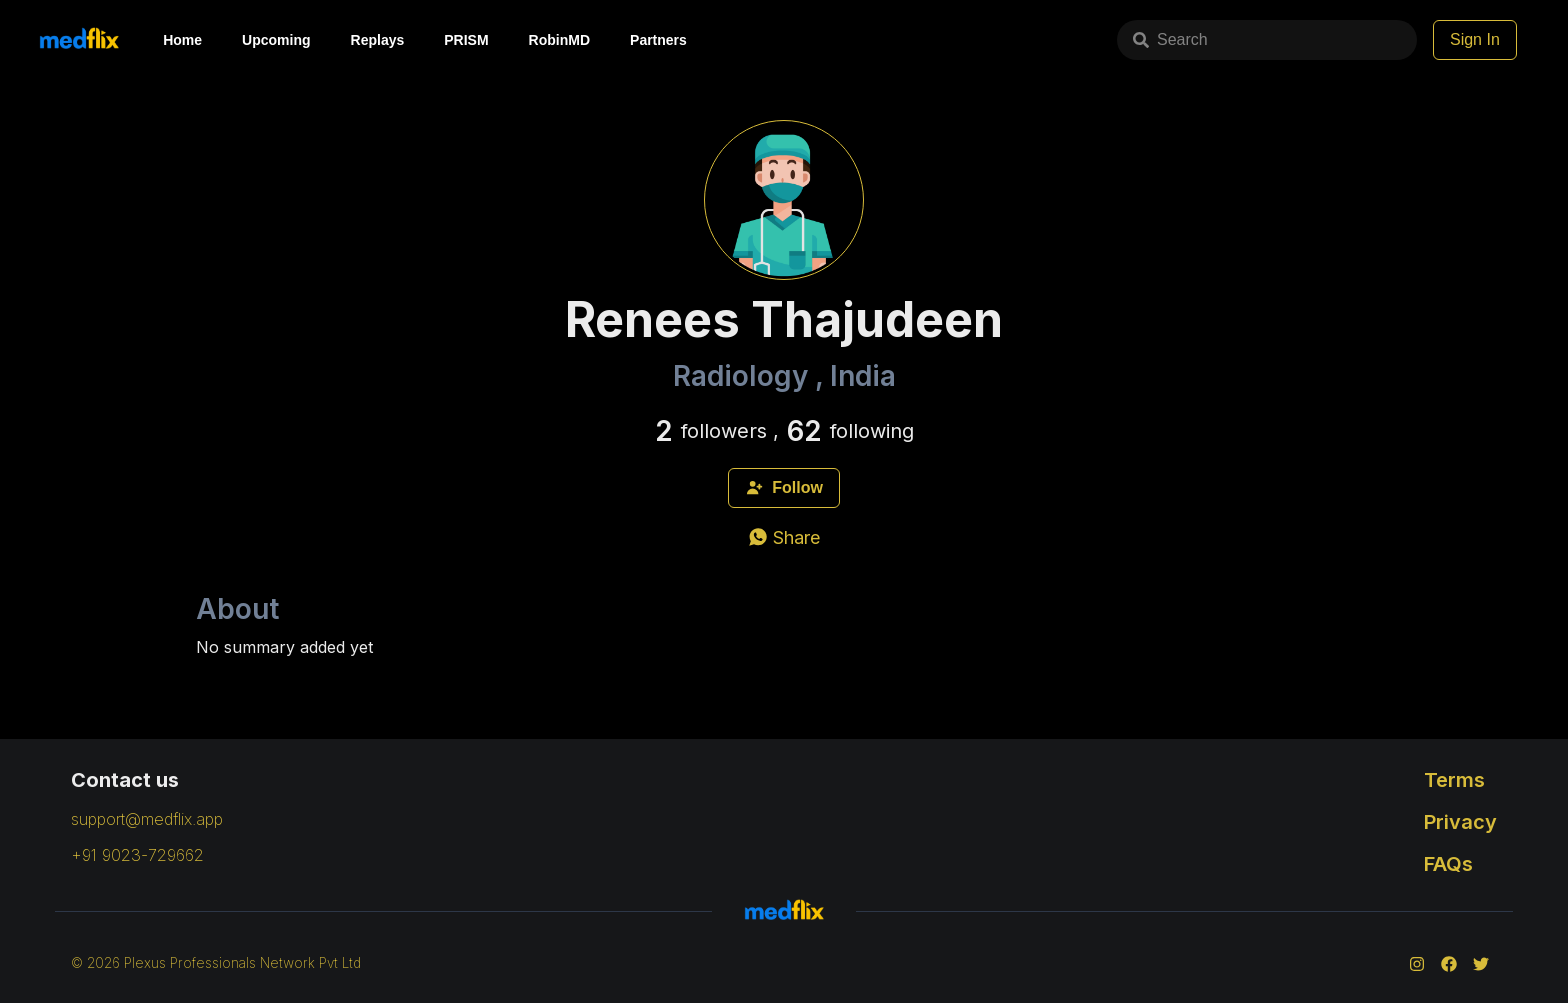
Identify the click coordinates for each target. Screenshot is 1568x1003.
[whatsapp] (784, 537)
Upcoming (276, 40)
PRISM (466, 40)
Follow (784, 487)
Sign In (1475, 39)
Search (1170, 39)
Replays (378, 40)
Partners (658, 40)
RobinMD (559, 40)
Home (182, 40)
